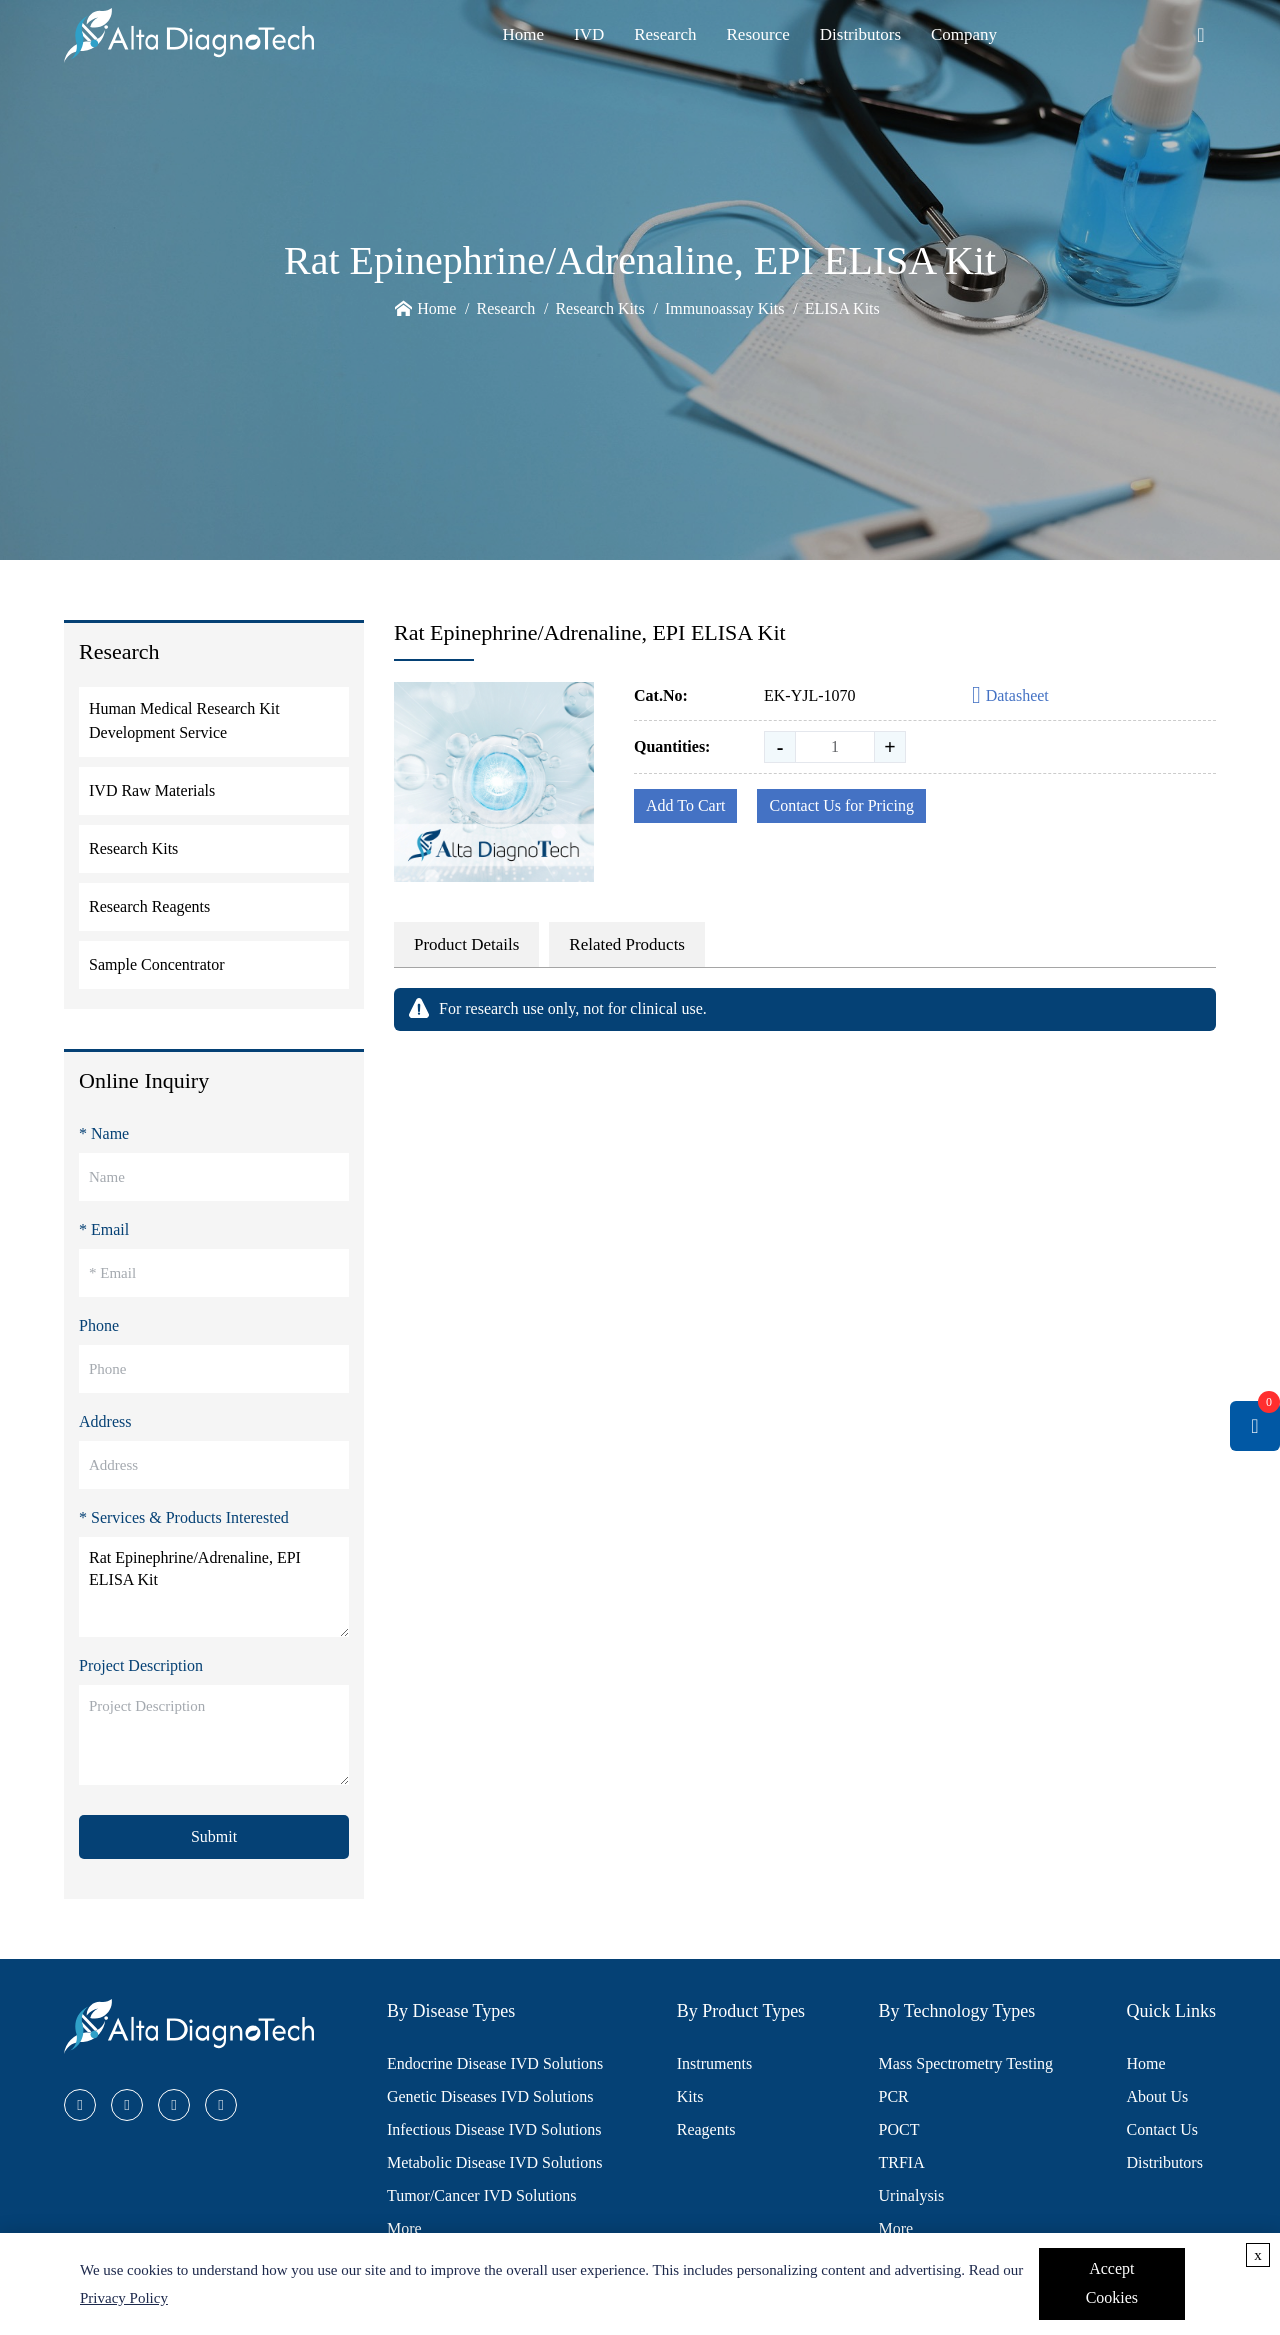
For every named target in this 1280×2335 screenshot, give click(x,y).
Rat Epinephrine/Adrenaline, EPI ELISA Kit (214, 1587)
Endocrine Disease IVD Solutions (495, 2063)
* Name (104, 1133)
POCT (899, 2129)
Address (105, 1421)
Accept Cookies (1112, 2283)
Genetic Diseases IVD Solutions (490, 2096)
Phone (99, 1325)
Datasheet (1010, 696)
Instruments (715, 2063)
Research (665, 34)
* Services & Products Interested (184, 1517)
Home (523, 34)
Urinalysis (912, 2195)
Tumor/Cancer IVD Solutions (482, 2195)
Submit (214, 1836)
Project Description (141, 1665)
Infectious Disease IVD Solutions (494, 2129)
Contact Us (1162, 2129)
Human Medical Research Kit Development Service (184, 720)
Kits (690, 2096)
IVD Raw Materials (152, 790)
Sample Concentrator (157, 964)
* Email (104, 1229)
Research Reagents (149, 906)
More (404, 2228)
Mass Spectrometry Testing (966, 2063)
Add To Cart (685, 805)
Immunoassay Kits (725, 308)
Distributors (860, 34)
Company (964, 34)
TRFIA (902, 2162)
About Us (1157, 2096)
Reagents (706, 2129)
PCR (894, 2096)
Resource (758, 34)
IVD (589, 34)
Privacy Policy (124, 2298)
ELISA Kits (842, 308)
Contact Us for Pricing (841, 805)
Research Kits (599, 308)
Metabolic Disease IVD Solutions (495, 2162)
